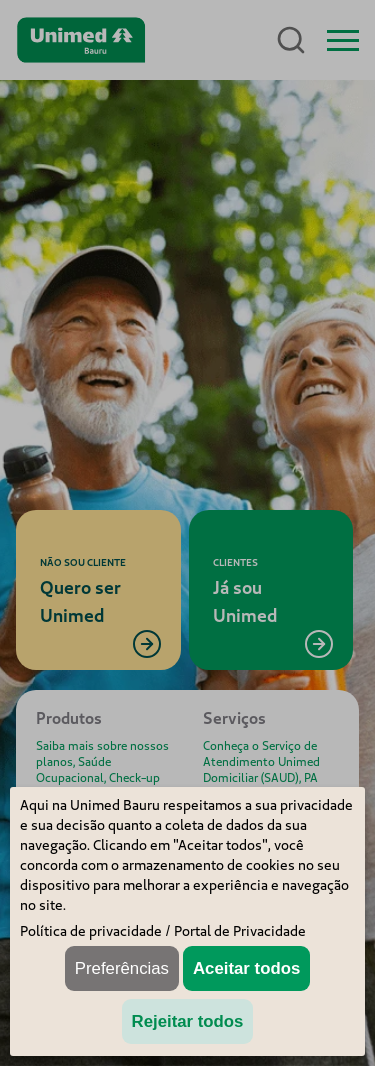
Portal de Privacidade (240, 931)
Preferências (122, 968)
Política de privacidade (91, 931)
